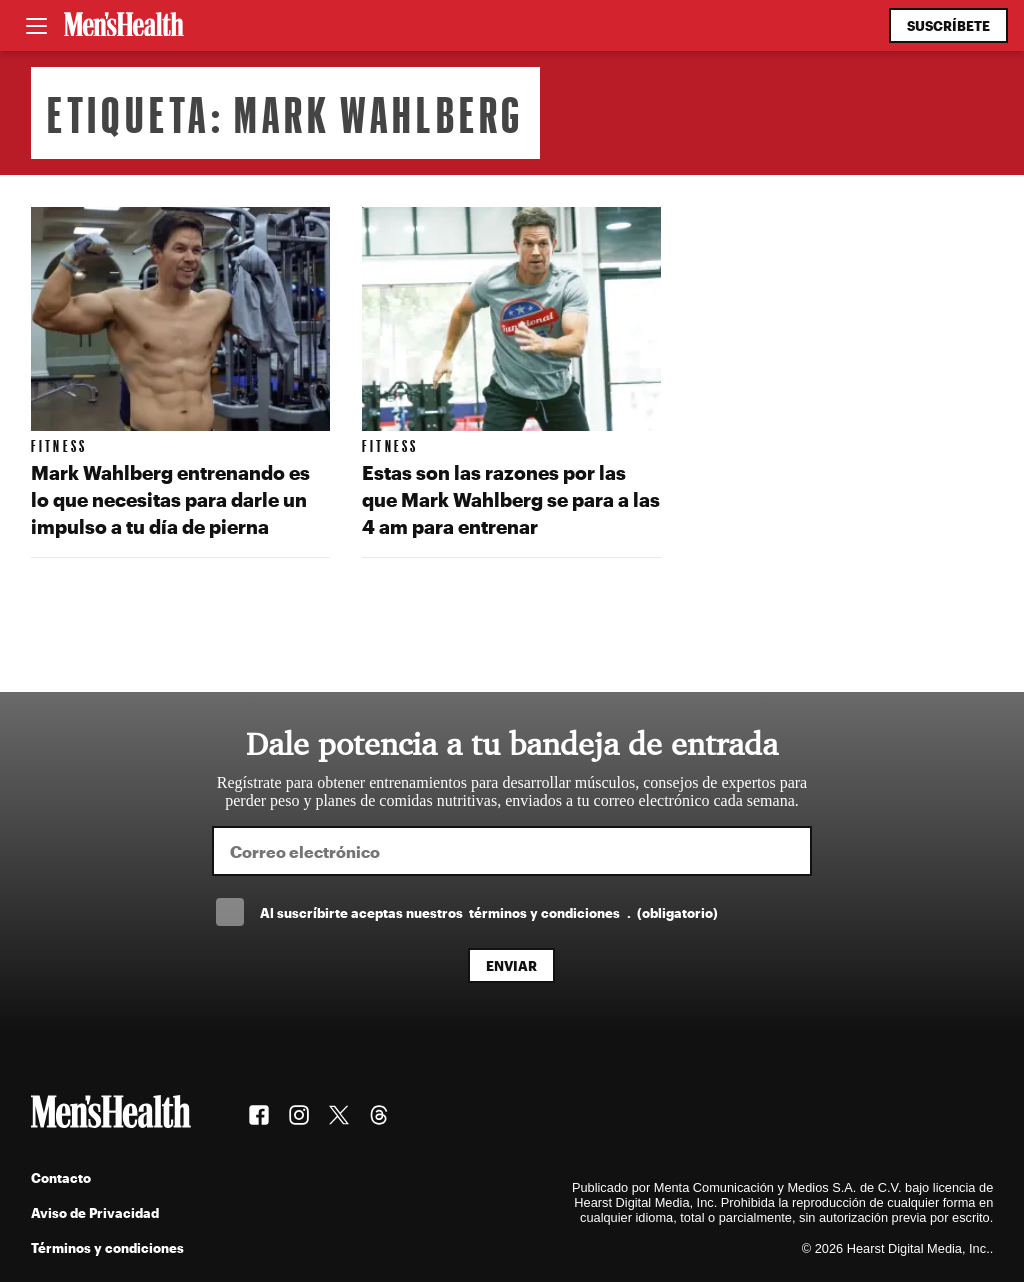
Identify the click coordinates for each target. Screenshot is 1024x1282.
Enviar (511, 965)
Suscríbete (948, 25)
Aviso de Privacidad (95, 1212)
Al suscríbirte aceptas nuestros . (489, 912)
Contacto (61, 1177)
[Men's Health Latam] (124, 26)
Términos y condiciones (107, 1247)
